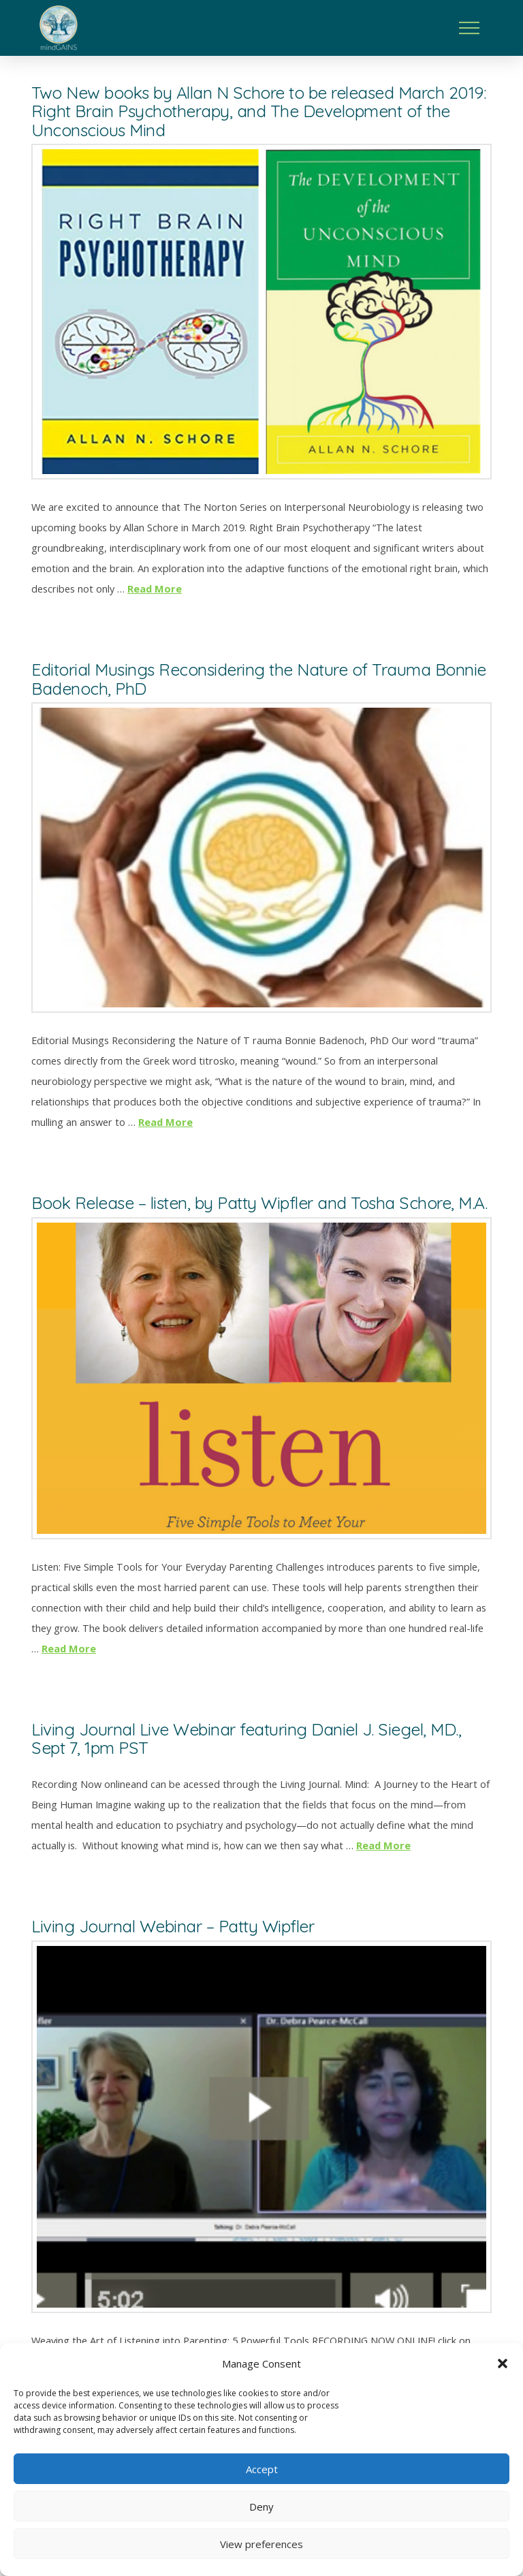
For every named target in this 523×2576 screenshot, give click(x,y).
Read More (154, 588)
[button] (502, 2363)
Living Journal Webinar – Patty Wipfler (172, 1925)
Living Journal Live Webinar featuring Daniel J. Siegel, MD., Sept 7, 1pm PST (246, 1738)
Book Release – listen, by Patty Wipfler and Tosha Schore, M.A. (259, 1202)
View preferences (261, 2544)
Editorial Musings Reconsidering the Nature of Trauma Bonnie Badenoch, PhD (258, 678)
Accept (262, 2469)
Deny (261, 2506)
